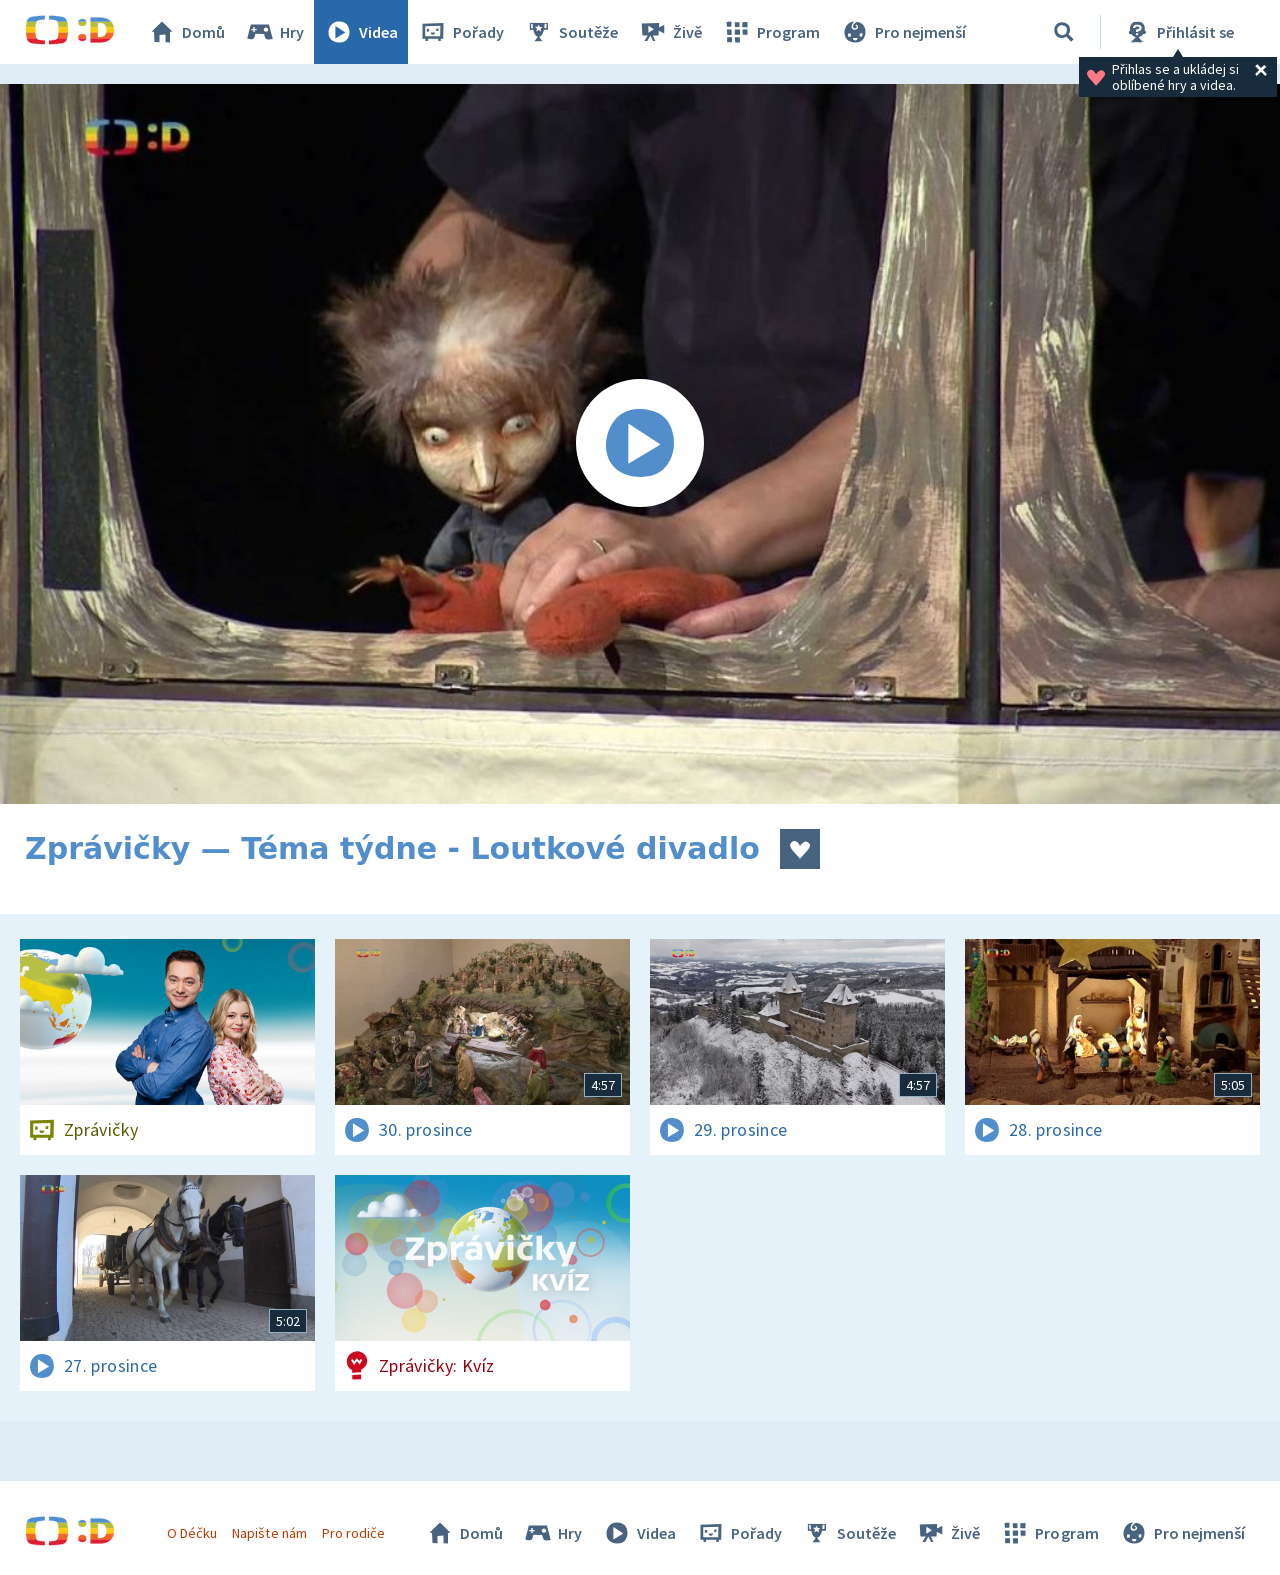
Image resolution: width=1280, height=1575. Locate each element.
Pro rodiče (353, 1533)
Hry (274, 32)
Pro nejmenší (903, 32)
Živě (670, 32)
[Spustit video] (640, 444)
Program (771, 32)
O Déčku (192, 1533)
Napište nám (269, 1533)
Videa (361, 32)
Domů (186, 32)
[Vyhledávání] (1064, 32)
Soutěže (571, 32)
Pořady (461, 32)
